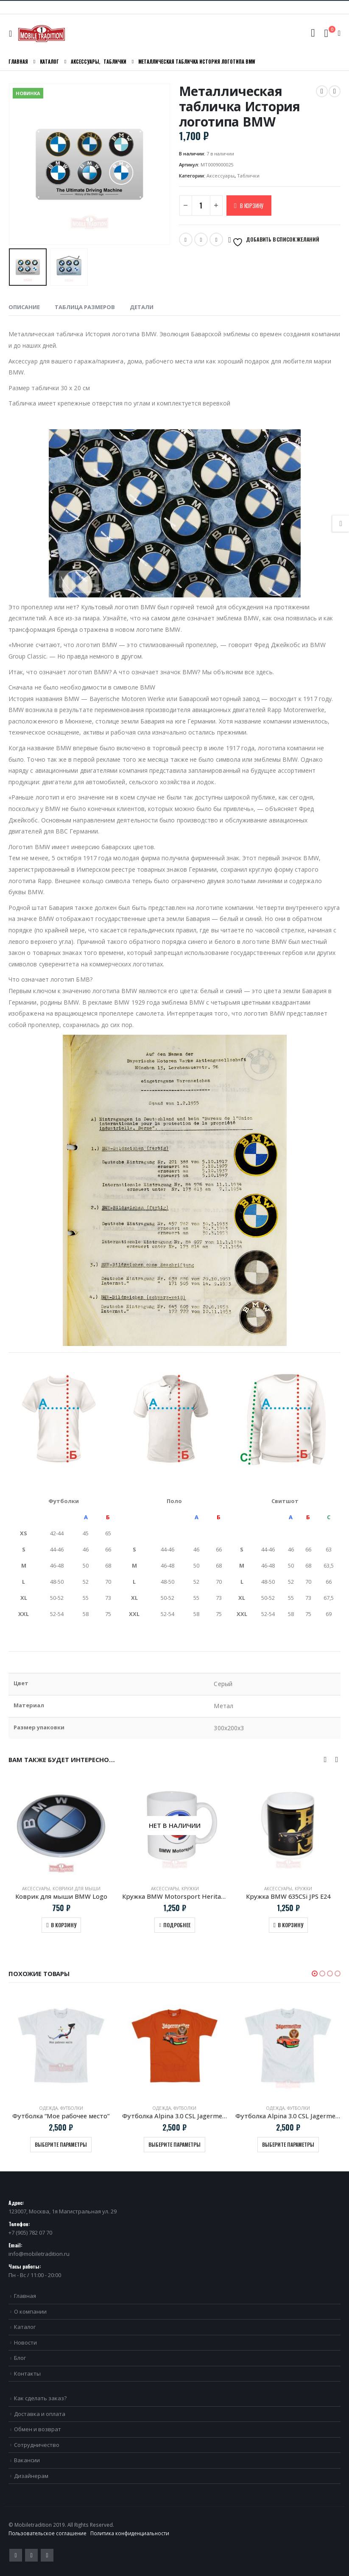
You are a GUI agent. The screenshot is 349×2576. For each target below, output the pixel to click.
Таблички (248, 175)
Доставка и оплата (39, 2414)
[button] (314, 1973)
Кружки (190, 1889)
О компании (30, 2311)
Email (201, 239)
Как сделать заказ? (40, 2398)
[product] (61, 1825)
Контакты (27, 2373)
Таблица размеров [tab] (85, 307)
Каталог (25, 2327)
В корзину (251, 205)
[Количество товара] (201, 205)
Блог (20, 2358)
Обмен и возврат (37, 2429)
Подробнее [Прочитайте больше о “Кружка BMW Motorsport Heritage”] (176, 1924)
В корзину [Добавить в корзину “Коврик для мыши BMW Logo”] (63, 1924)
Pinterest (31, 2555)
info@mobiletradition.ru (39, 2254)
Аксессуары (221, 175)
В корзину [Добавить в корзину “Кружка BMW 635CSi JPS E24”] (290, 1924)
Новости (25, 2342)
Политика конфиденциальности (129, 2533)
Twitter (186, 239)
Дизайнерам (31, 2476)
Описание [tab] (24, 307)
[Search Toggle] (312, 33)
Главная (25, 2296)
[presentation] (325, 1759)
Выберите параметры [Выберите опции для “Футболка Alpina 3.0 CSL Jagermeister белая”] (288, 2144)
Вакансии (27, 2460)
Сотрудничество (36, 2445)
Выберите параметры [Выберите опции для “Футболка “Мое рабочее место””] (61, 2144)
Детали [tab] (142, 307)
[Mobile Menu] (12, 33)
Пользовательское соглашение (47, 2533)
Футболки (71, 2108)
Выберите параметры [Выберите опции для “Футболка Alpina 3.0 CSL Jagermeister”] (174, 2144)
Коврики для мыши (77, 1889)
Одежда (48, 2108)
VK (216, 239)
